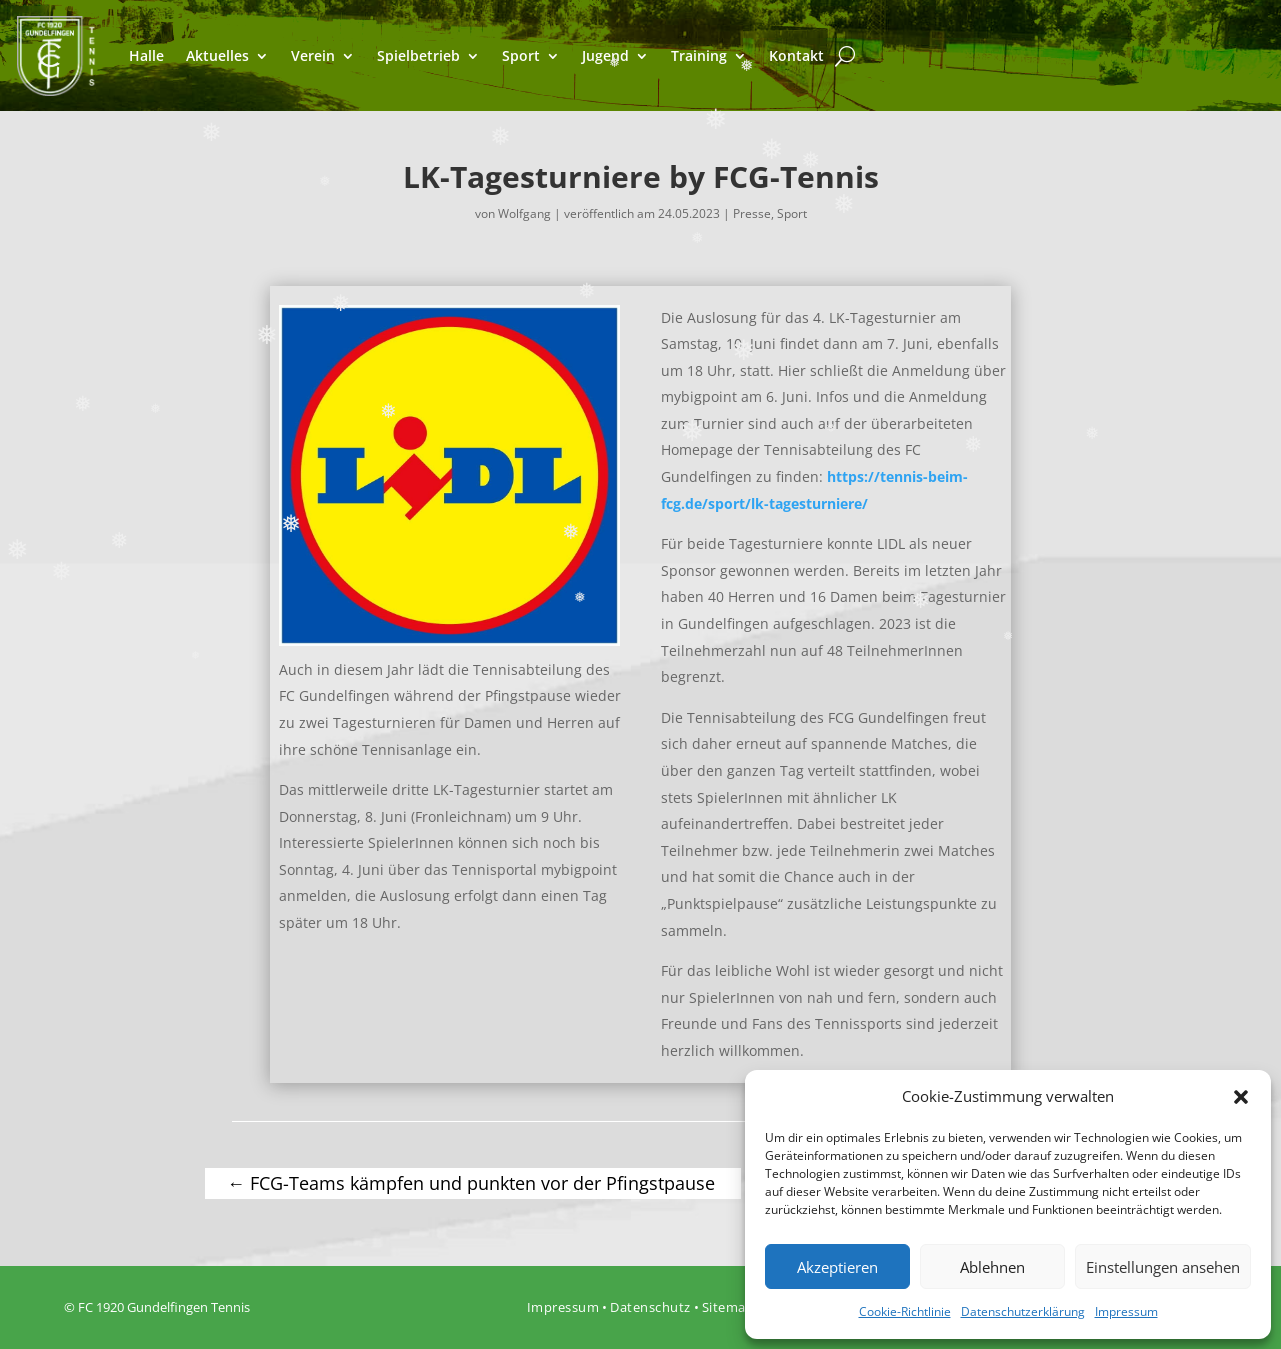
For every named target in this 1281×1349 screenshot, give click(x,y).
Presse (752, 213)
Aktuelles (217, 55)
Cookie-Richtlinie (905, 1311)
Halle (146, 55)
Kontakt (796, 55)
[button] (1241, 1097)
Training (699, 55)
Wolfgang (524, 213)
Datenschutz (650, 1307)
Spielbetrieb (418, 55)
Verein (313, 55)
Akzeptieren (837, 1267)
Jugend (605, 55)
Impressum (1126, 1311)
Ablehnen (992, 1267)
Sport (521, 55)
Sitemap (728, 1307)
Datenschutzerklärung (1023, 1311)
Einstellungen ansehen (1163, 1267)
